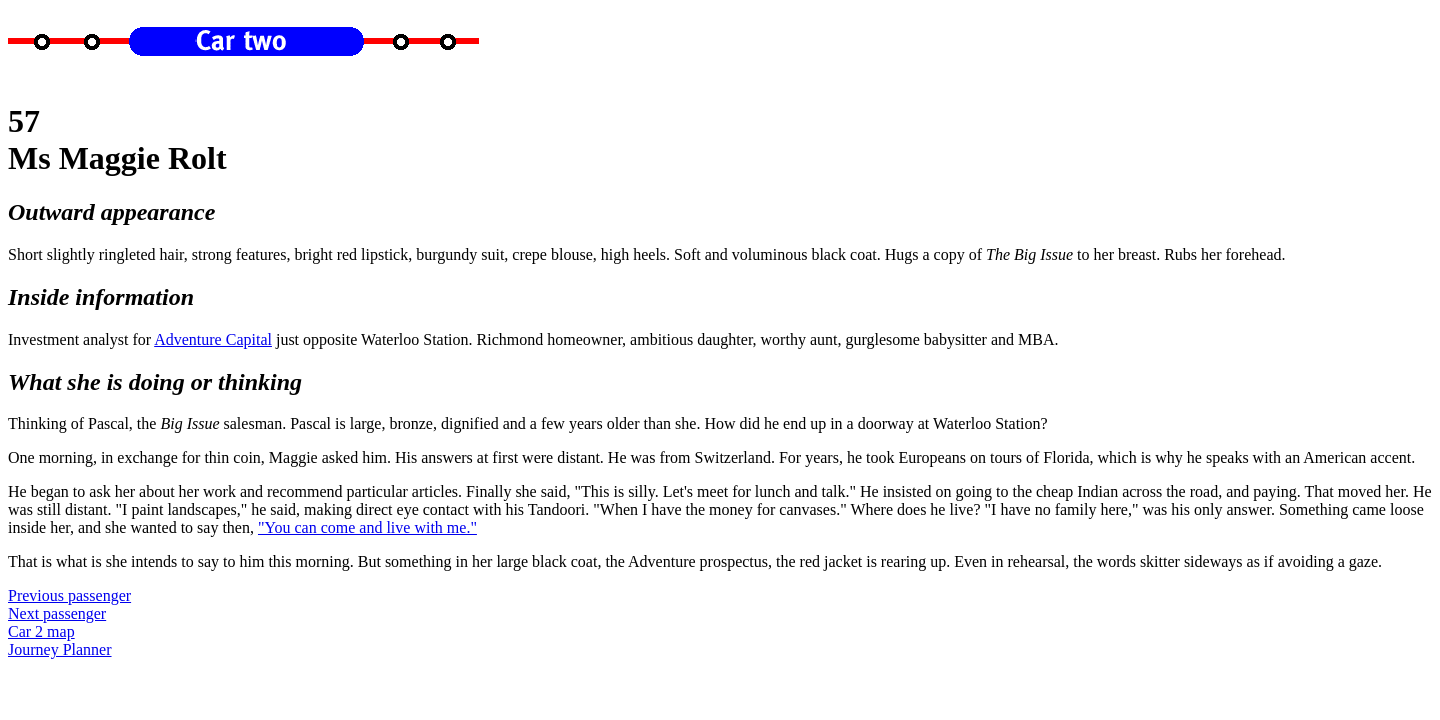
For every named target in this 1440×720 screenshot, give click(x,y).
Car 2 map (41, 631)
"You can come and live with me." (367, 527)
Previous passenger (69, 595)
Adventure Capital (213, 339)
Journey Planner (60, 649)
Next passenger (57, 613)
